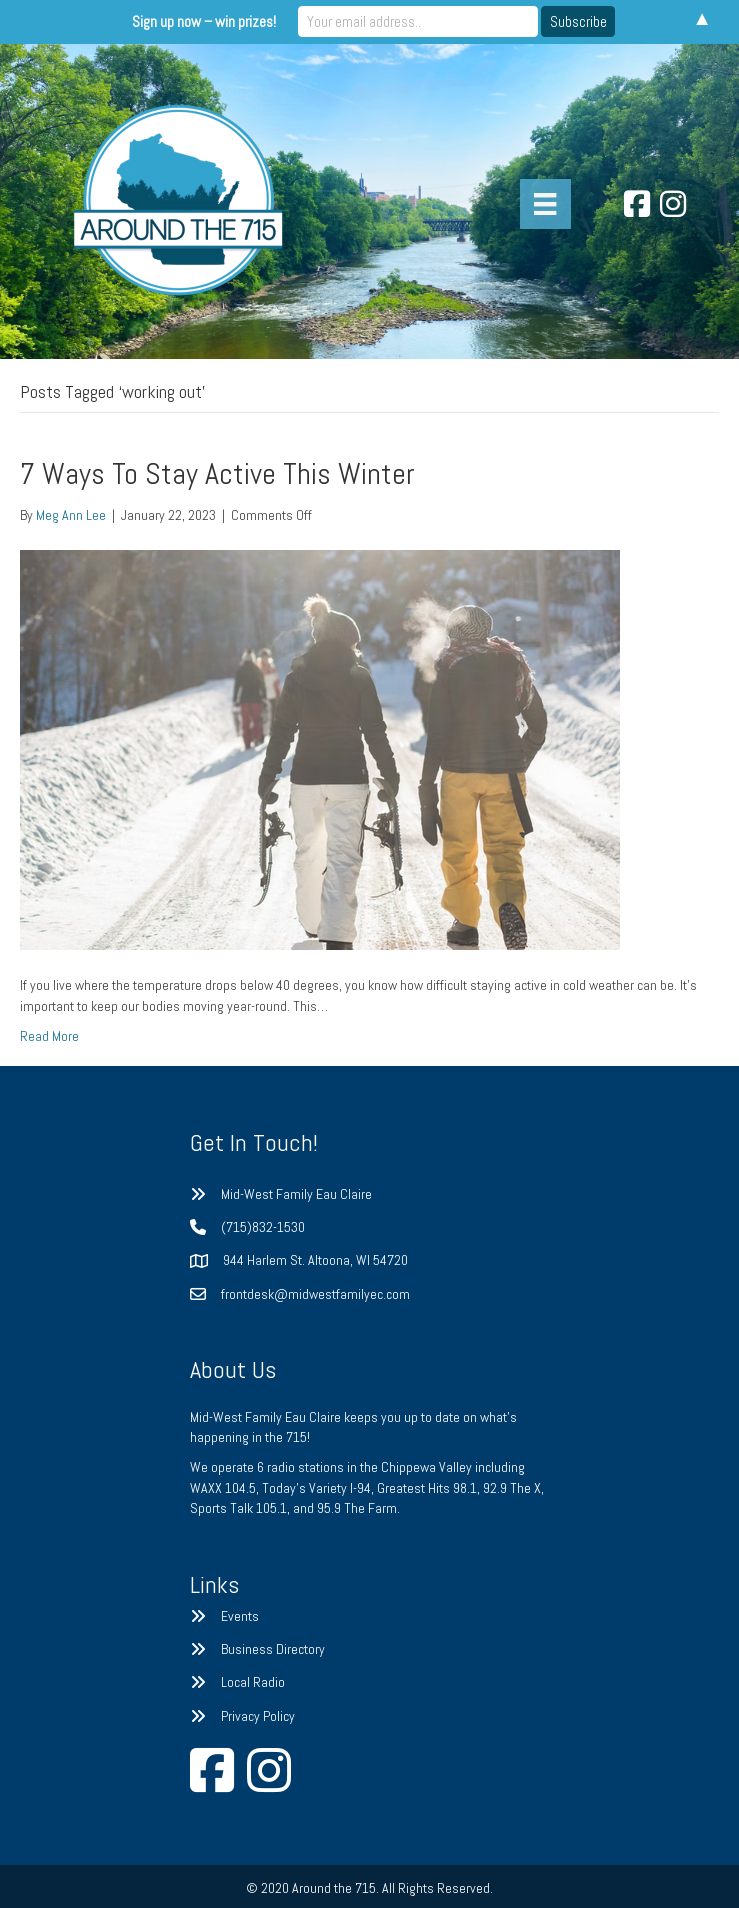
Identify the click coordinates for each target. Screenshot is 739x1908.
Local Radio (253, 1682)
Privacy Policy (258, 1716)
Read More (49, 1036)
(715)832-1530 (263, 1227)
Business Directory (273, 1649)
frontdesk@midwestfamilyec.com (315, 1294)
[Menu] (545, 204)
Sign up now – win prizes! (204, 21)
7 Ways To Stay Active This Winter (217, 474)
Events (240, 1616)
